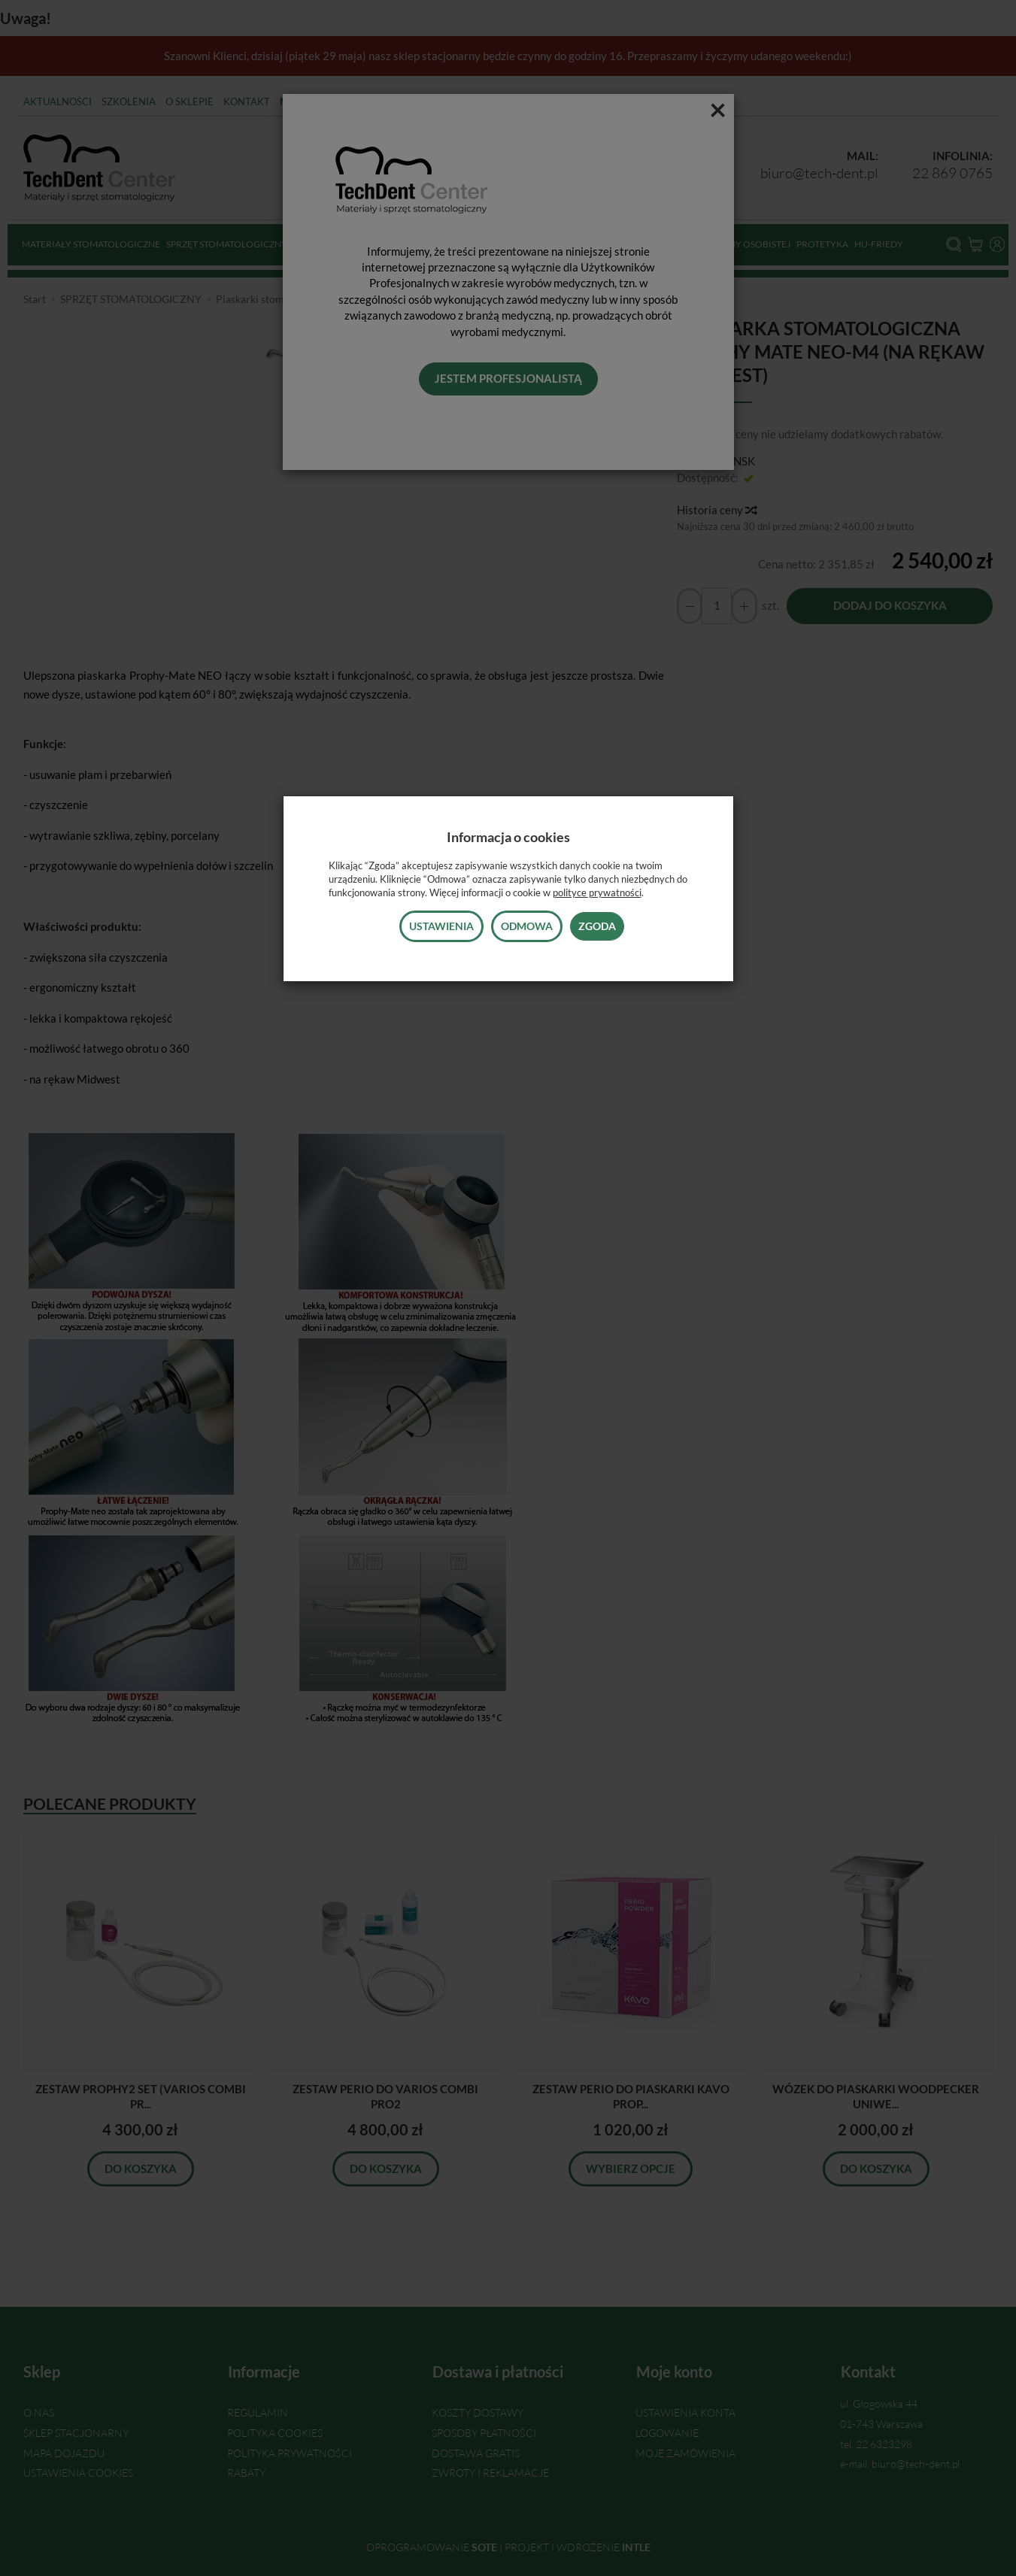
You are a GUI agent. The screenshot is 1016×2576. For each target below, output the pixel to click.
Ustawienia (441, 926)
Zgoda (597, 926)
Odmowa (527, 926)
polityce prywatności (597, 892)
